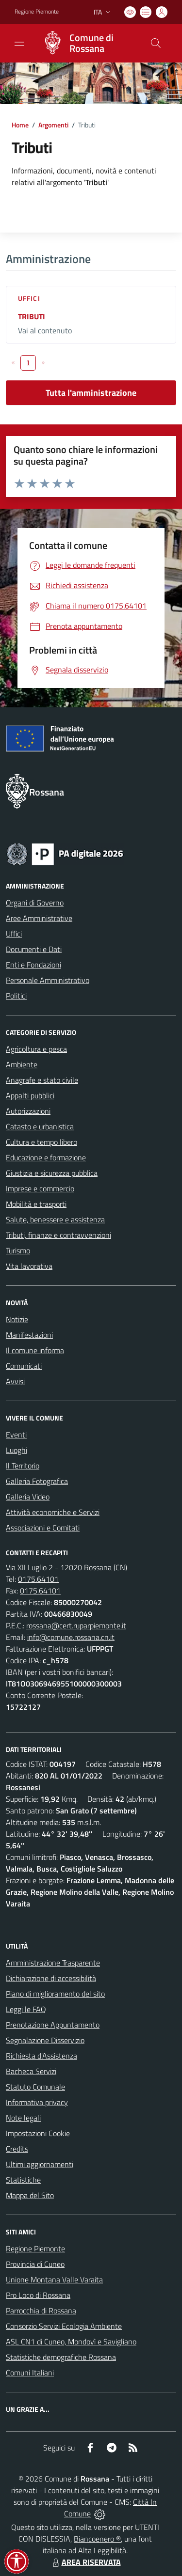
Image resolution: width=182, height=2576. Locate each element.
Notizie (17, 1319)
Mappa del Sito (30, 2195)
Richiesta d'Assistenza (41, 2055)
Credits (17, 2148)
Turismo (18, 1250)
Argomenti (53, 125)
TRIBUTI (31, 316)
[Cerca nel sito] (155, 43)
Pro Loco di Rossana (38, 2295)
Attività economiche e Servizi (52, 1512)
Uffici (29, 298)
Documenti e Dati (34, 949)
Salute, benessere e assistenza (55, 1219)
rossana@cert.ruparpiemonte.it (76, 1625)
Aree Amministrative (39, 918)
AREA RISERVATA (85, 2562)
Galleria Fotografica (37, 1481)
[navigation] (19, 42)
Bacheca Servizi (31, 2071)
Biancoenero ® (97, 2539)
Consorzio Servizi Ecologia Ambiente (64, 2326)
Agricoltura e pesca (36, 1049)
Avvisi (15, 1381)
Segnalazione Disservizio (45, 2040)
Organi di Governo (35, 902)
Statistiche (23, 2180)
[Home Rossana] (86, 43)
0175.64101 (38, 1579)
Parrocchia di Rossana (41, 2310)
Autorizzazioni (28, 1111)
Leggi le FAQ (26, 2009)
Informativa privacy (37, 2102)
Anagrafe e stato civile (42, 1080)
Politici (16, 995)
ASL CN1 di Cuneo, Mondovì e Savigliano (71, 2341)
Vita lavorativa (29, 1266)
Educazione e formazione (46, 1157)
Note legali (23, 2117)
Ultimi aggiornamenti (39, 2164)
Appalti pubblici (30, 1095)
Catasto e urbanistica (40, 1126)
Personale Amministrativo (47, 980)
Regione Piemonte (35, 2248)
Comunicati (24, 1366)
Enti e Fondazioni (33, 964)
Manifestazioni (29, 1335)
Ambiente (21, 1064)
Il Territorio (22, 1465)
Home (20, 125)
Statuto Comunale (35, 2086)
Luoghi (16, 1450)
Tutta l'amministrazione (91, 392)
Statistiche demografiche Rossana (61, 2357)
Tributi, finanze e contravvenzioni (58, 1235)
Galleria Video (28, 1496)
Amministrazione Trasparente (53, 1962)
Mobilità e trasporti (36, 1204)
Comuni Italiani (30, 2372)
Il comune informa (35, 1350)
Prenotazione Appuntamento (52, 2024)
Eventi (16, 1434)
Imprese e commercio (40, 1188)
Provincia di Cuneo (35, 2264)
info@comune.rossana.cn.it (71, 1637)
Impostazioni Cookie (38, 2133)
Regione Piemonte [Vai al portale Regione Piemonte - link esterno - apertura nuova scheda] (37, 11)
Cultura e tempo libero (41, 1142)
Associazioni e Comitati (43, 1527)
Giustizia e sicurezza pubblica (52, 1173)
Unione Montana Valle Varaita (54, 2279)
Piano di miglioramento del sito (55, 1993)
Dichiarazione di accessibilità (51, 1978)
